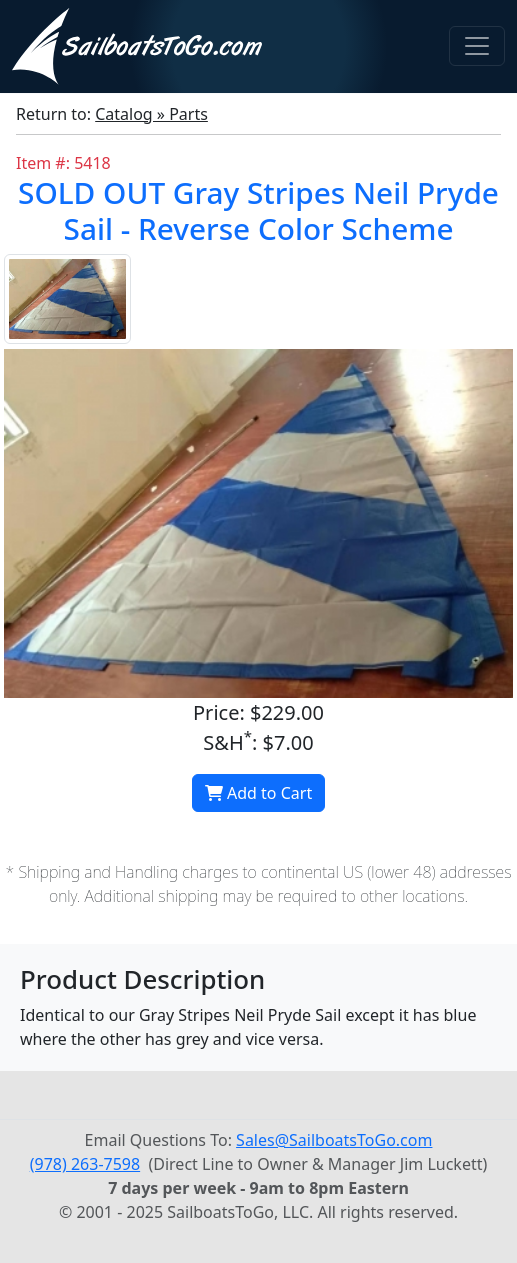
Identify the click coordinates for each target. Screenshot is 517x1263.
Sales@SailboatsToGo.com (334, 1140)
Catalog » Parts (151, 114)
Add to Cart (258, 793)
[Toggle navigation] (477, 46)
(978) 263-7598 (85, 1164)
